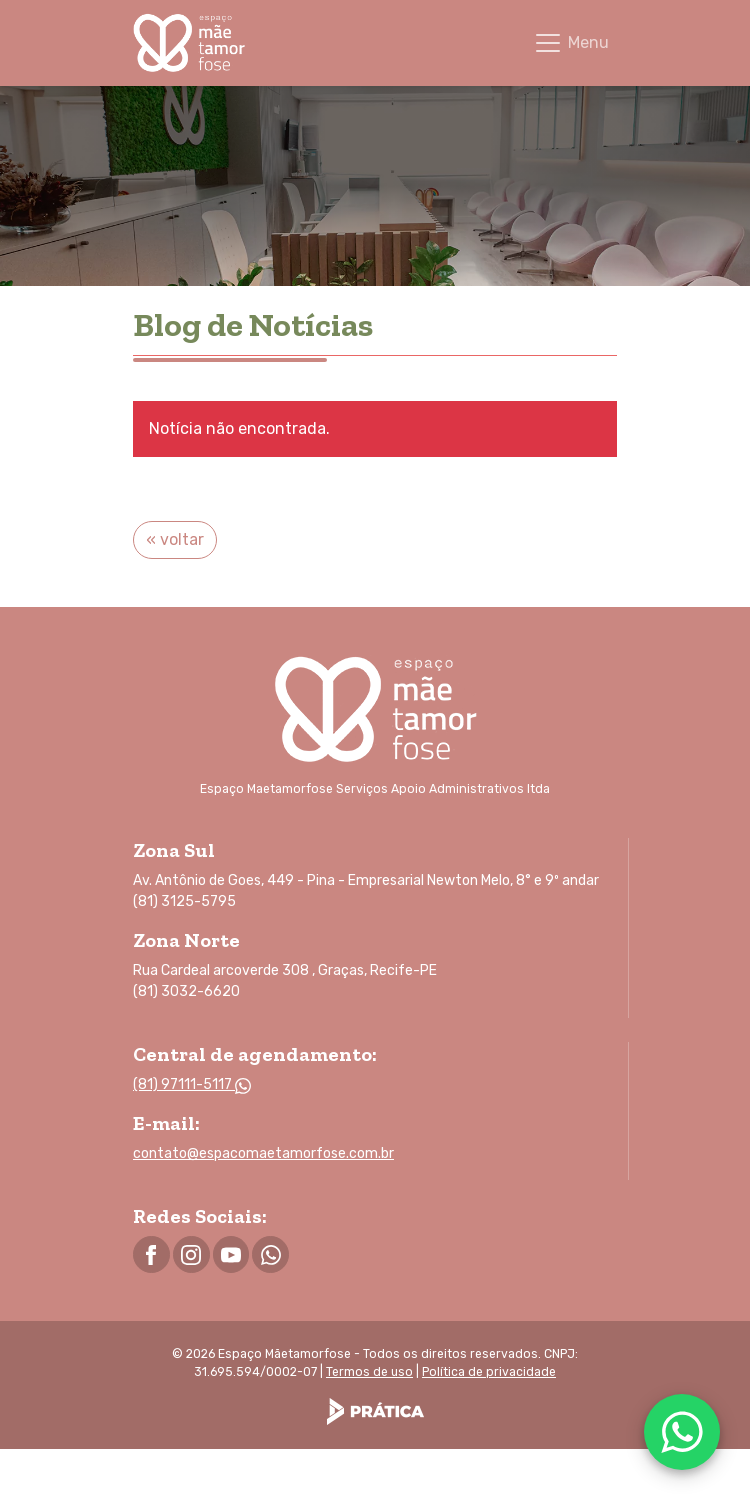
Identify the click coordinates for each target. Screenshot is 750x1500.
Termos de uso (369, 1372)
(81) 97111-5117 (192, 1084)
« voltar (175, 539)
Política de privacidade (489, 1372)
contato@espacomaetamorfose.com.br (263, 1153)
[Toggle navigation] (571, 43)
